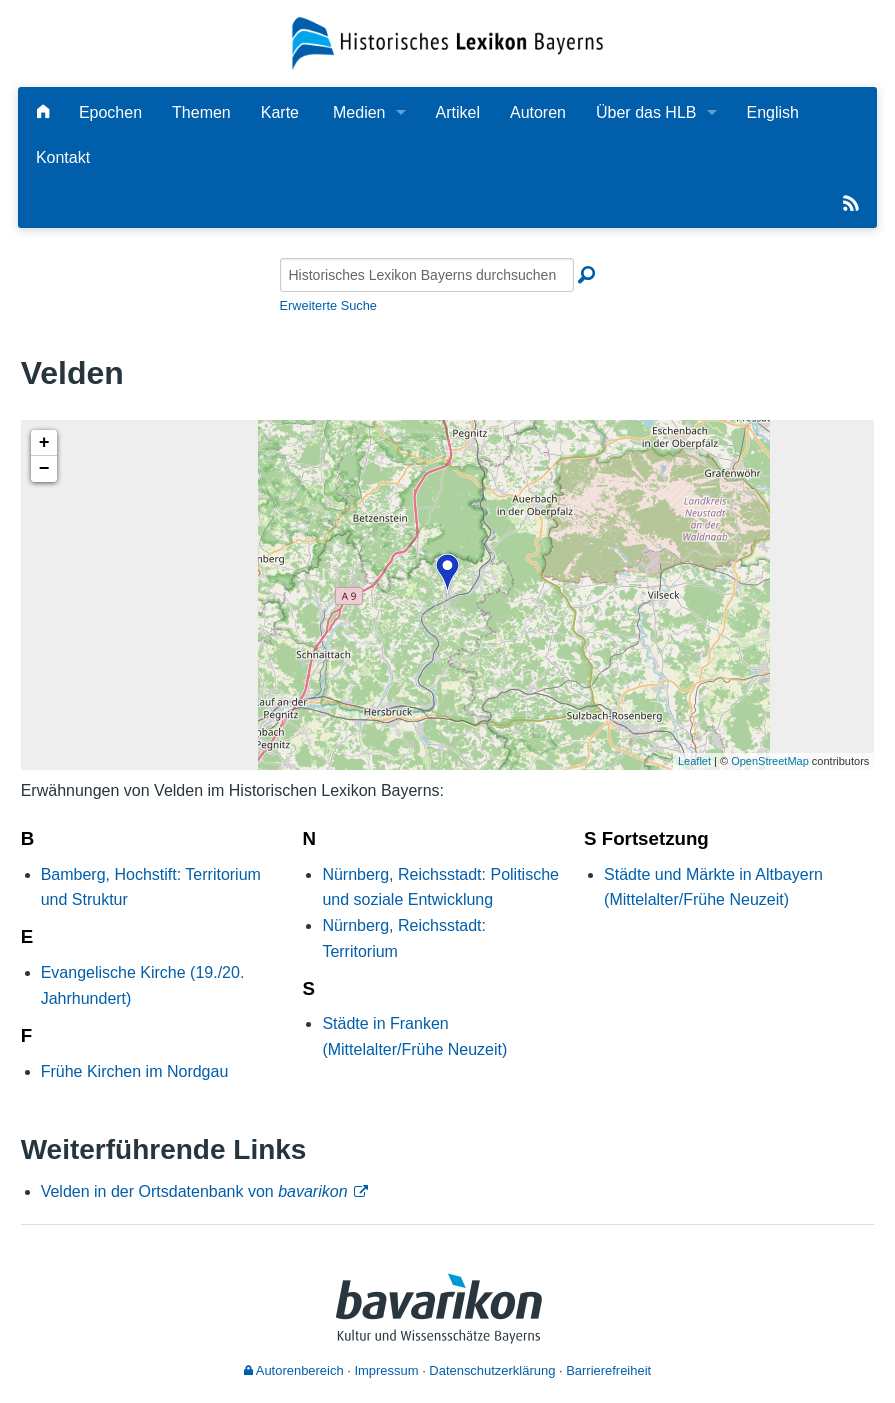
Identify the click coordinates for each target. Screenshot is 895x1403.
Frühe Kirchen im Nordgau (135, 1071)
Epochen (110, 112)
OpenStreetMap (770, 761)
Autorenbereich (294, 1370)
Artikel (458, 112)
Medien (359, 112)
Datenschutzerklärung (492, 1370)
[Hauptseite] (43, 112)
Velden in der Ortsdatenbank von (194, 1191)
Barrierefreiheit (608, 1370)
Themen (201, 112)
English (773, 112)
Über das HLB (646, 112)
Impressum (386, 1370)
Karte (280, 112)
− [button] (44, 469)
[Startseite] (448, 42)
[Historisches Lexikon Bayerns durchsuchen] (427, 275)
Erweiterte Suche (328, 305)
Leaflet (694, 761)
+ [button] (44, 443)
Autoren (538, 112)
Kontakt (63, 157)
